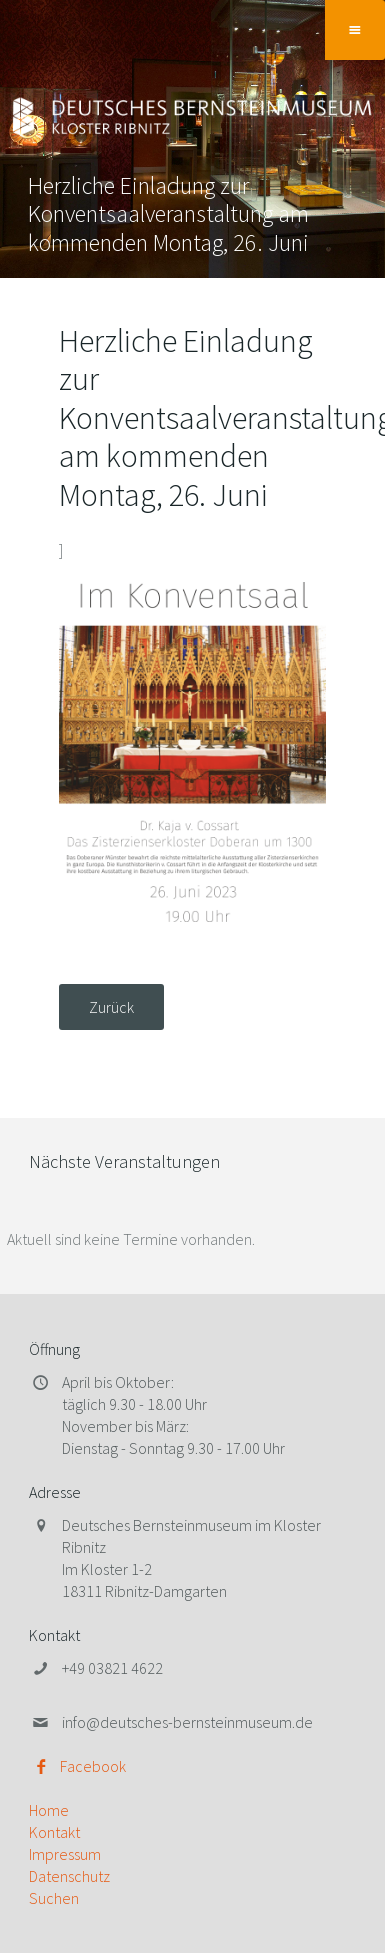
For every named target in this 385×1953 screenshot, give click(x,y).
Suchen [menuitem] (54, 1898)
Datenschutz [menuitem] (69, 1876)
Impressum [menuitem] (65, 1854)
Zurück (111, 1007)
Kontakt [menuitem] (54, 1832)
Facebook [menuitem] (93, 1766)
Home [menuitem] (49, 1810)
